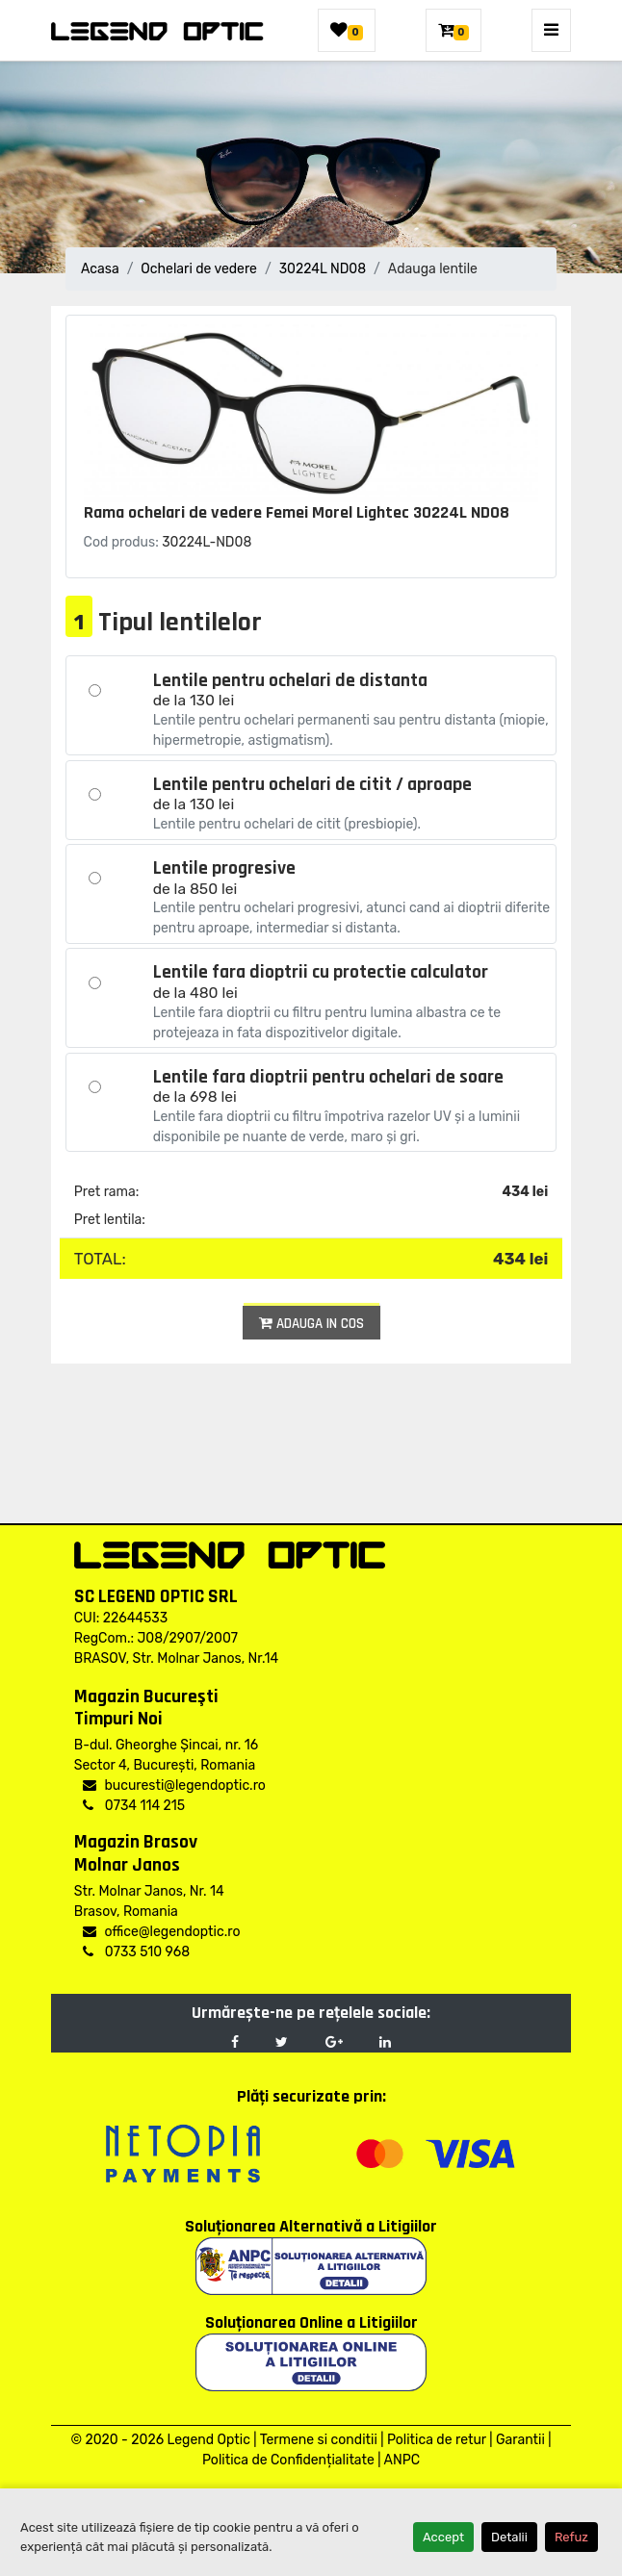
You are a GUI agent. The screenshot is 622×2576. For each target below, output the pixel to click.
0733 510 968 (136, 1952)
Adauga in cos (311, 1323)
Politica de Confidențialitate (288, 2460)
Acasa (100, 269)
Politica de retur (436, 2440)
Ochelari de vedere (199, 269)
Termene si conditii (318, 2440)
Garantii (520, 2440)
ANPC (402, 2460)
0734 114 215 (134, 1806)
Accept (443, 2537)
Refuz (571, 2537)
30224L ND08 (322, 269)
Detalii (509, 2537)
